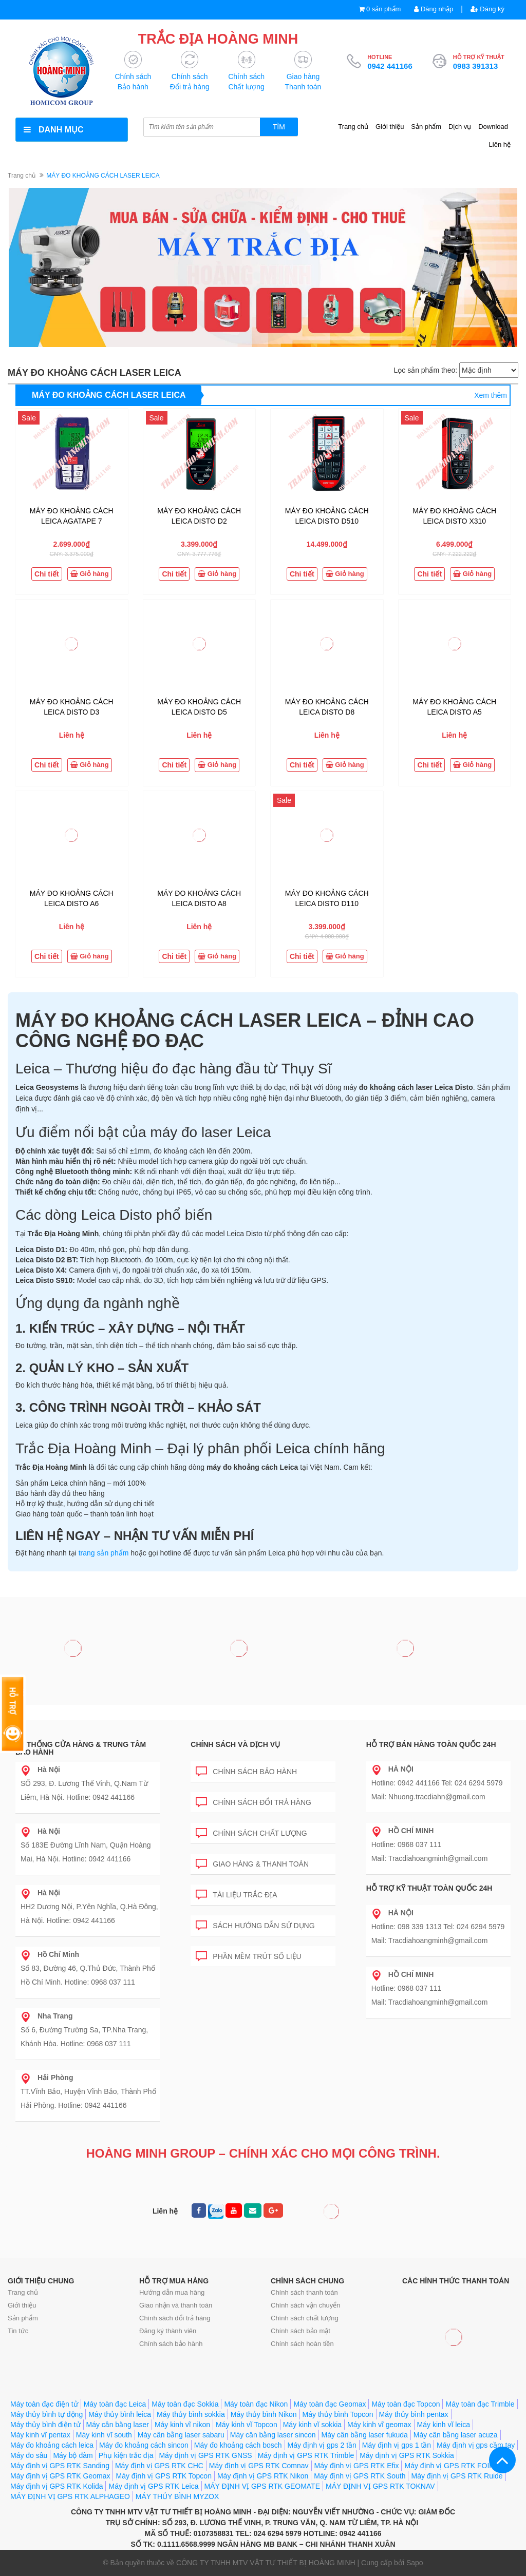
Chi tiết (46, 574)
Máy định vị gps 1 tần (396, 2445)
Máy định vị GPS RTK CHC (159, 2466)
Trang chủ (353, 126)
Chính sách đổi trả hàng (253, 1800)
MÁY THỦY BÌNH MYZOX (177, 2496)
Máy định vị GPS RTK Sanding (59, 2466)
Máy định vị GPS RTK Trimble (306, 2455)
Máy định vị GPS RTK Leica (153, 2486)
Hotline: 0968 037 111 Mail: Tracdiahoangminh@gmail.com (429, 1844)
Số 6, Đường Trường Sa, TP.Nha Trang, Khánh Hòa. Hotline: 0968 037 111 (84, 2030)
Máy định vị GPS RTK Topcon (163, 2476)
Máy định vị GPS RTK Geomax (60, 2476)
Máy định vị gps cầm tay (476, 2445)
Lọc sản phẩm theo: (425, 370)
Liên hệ (500, 144)
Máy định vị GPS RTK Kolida (56, 2486)
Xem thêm (490, 395)
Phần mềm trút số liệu (248, 1954)
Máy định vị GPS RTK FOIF (448, 2466)
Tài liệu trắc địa (236, 1893)
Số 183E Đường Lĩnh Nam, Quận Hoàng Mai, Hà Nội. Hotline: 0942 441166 (86, 1845)
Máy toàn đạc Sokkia (185, 2404)
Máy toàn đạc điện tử (44, 2404)
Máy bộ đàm (72, 2455)
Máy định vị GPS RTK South (359, 2476)
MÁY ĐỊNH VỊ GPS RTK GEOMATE (262, 2486)
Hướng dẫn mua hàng (171, 2292)
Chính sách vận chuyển (305, 2305)
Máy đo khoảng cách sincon (144, 2445)
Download (493, 126)
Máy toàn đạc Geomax (329, 2404)
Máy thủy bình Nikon (264, 2414)
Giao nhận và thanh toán (175, 2305)
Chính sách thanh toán (304, 2292)
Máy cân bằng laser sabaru (181, 2435)
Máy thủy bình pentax (413, 2414)
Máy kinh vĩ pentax (40, 2435)
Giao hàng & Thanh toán (252, 1862)
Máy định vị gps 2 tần (322, 2445)
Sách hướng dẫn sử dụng (255, 1924)
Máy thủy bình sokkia (191, 2414)
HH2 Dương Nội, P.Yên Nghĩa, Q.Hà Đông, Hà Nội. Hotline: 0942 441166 (89, 1907)
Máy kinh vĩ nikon (182, 2424)
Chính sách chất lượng (251, 1831)
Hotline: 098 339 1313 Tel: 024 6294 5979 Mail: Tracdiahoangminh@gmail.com (438, 1927)
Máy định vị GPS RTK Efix (356, 2466)
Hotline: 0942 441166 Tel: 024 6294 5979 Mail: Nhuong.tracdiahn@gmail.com (437, 1783)
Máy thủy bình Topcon (338, 2414)
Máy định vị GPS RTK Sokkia (407, 2455)
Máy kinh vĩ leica (443, 2424)
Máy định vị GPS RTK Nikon (262, 2476)
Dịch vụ (459, 126)
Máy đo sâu (28, 2455)
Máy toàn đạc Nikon (256, 2404)
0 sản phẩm (383, 9)
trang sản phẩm (104, 1553)
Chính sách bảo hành (246, 1770)
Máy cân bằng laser (117, 2424)
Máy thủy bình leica (119, 2414)
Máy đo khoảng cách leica (51, 2445)
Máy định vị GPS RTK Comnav (259, 2466)
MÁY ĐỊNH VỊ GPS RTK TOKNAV (380, 2486)
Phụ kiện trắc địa (126, 2455)
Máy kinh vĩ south (104, 2435)
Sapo (414, 2563)
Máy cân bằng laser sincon (273, 2435)
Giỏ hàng (89, 574)
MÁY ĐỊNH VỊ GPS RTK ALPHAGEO (70, 2496)
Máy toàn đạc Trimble (479, 2404)
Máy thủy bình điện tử (45, 2424)
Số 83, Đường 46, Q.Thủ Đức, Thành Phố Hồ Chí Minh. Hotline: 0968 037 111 (88, 1968)
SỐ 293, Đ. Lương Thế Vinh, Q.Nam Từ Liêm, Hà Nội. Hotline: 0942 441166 (84, 1783)
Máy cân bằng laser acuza (456, 2435)
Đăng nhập (433, 9)
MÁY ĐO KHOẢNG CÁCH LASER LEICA (109, 395)
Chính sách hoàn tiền (302, 2344)
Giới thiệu (389, 126)
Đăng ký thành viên (167, 2331)
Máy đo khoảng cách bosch (238, 2445)
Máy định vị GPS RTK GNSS (205, 2455)
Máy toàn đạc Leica (115, 2404)
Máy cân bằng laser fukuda (365, 2435)
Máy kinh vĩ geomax (379, 2424)
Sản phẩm (426, 126)
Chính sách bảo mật (300, 2331)
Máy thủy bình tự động (46, 2414)
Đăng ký (487, 9)
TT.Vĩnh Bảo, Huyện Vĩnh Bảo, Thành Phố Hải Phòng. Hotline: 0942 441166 (88, 2091)
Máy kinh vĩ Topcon (246, 2424)
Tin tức (18, 2331)
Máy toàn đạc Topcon (405, 2404)
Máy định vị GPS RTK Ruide (456, 2476)
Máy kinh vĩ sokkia (312, 2424)
